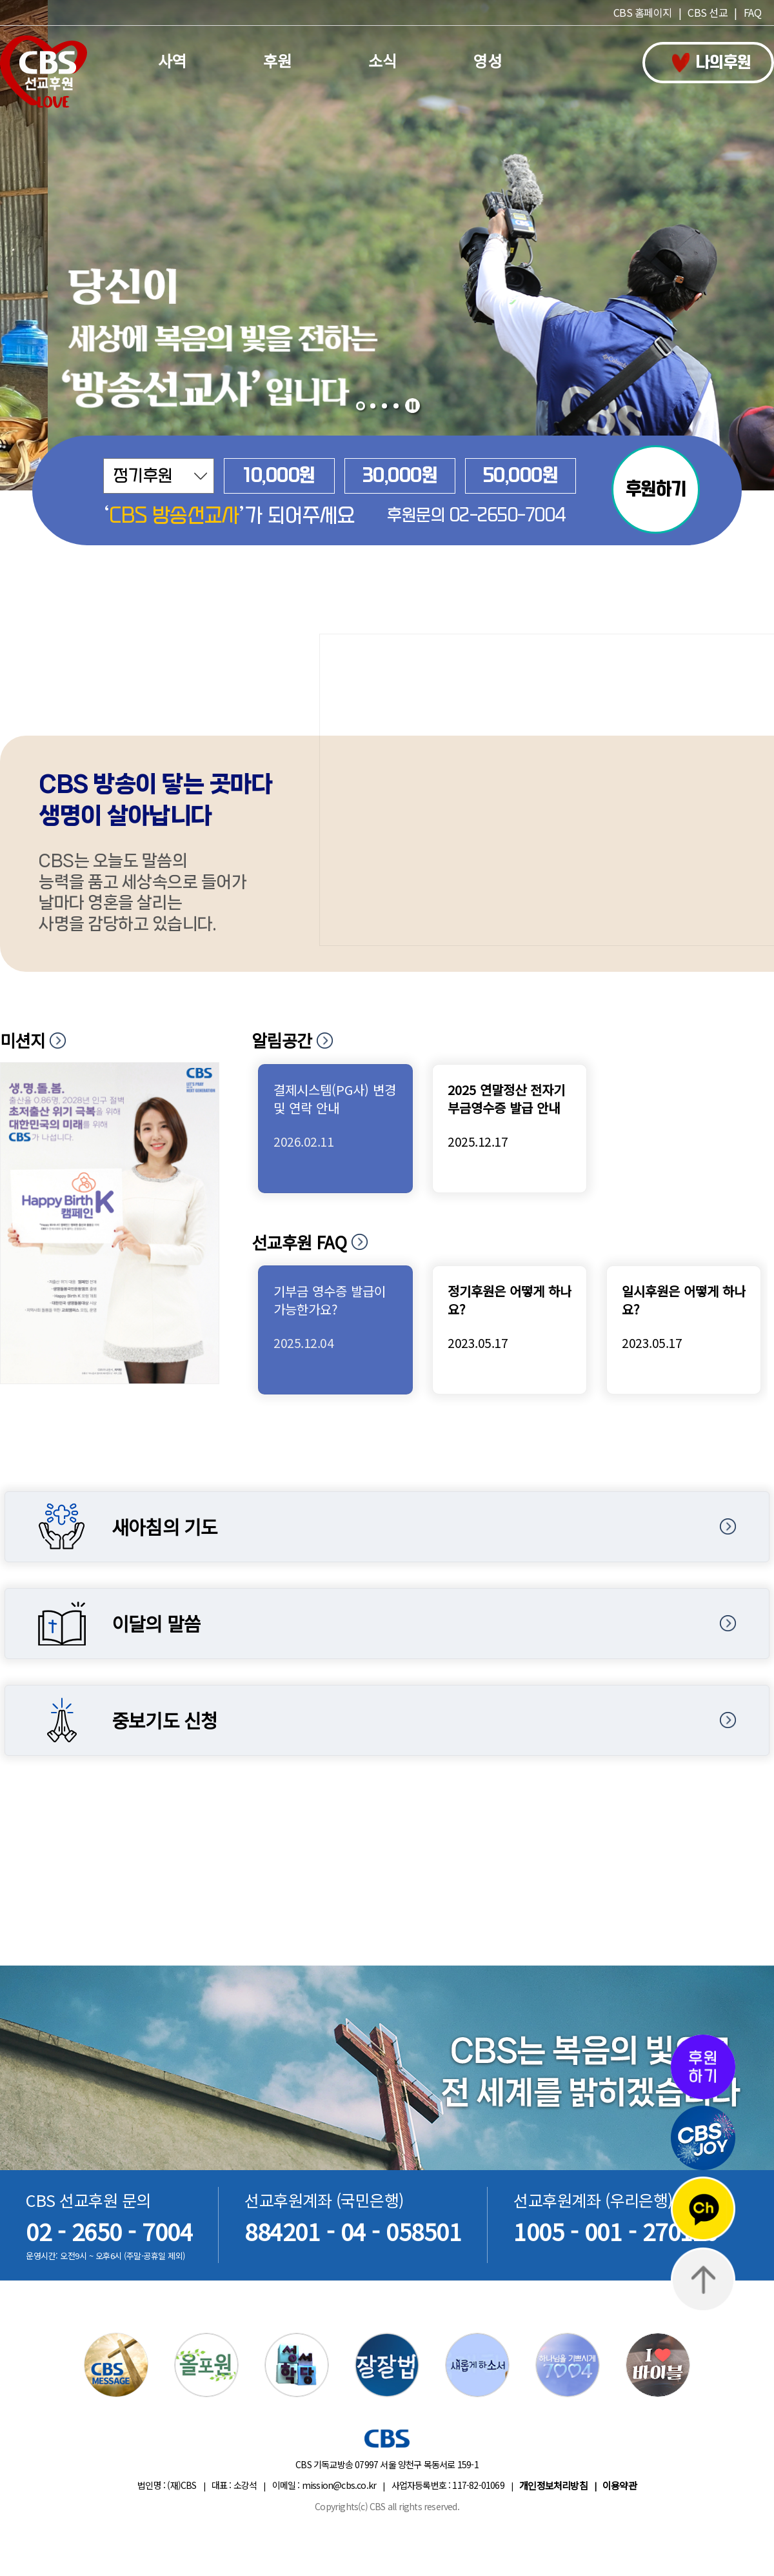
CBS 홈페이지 (642, 12)
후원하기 (656, 489)
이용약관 (619, 2485)
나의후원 (711, 62)
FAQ (753, 12)
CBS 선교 (708, 12)
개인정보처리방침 (553, 2485)
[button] (360, 405)
